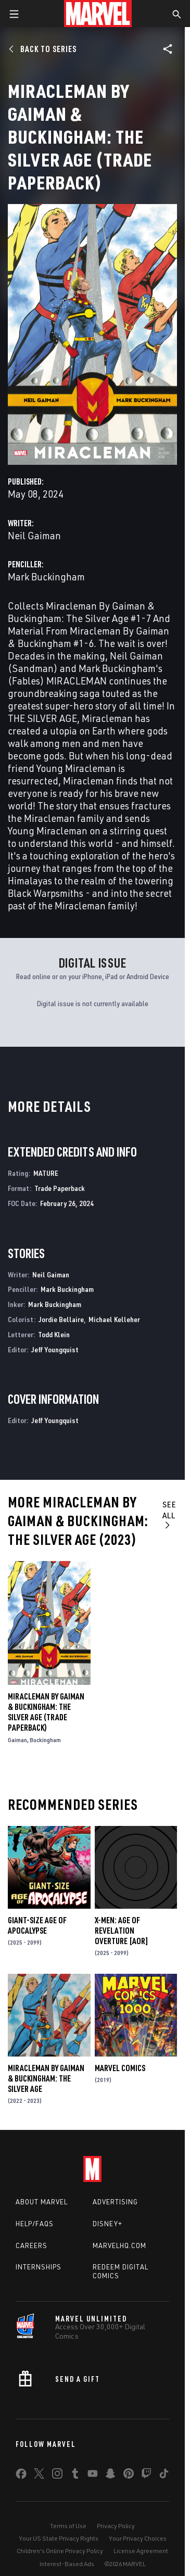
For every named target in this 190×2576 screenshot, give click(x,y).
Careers (31, 2245)
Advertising (115, 2202)
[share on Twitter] (39, 2475)
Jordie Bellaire (61, 1319)
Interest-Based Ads (67, 2564)
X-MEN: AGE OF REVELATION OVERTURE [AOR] (121, 1930)
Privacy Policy (116, 2526)
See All (169, 1514)
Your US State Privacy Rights (58, 2538)
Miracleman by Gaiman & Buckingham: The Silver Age (46, 2078)
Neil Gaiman (34, 535)
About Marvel (42, 2202)
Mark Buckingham (46, 576)
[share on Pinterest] (128, 2475)
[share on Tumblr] (75, 2475)
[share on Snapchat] (110, 2475)
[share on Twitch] (146, 2475)
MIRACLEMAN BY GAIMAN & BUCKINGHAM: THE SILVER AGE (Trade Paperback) (46, 1712)
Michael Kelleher (114, 1319)
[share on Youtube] (92, 2475)
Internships (38, 2267)
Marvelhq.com (119, 2245)
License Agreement (140, 2551)
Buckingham (45, 1740)
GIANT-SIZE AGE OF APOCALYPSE (37, 1925)
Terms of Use (68, 2526)
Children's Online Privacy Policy (60, 2551)
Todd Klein (54, 1334)
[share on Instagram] (57, 2475)
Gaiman (17, 1740)
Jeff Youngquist (55, 1349)
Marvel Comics (120, 2068)
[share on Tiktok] (164, 2475)
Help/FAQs (35, 2223)
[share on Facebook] (21, 2476)
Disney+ (107, 2223)
